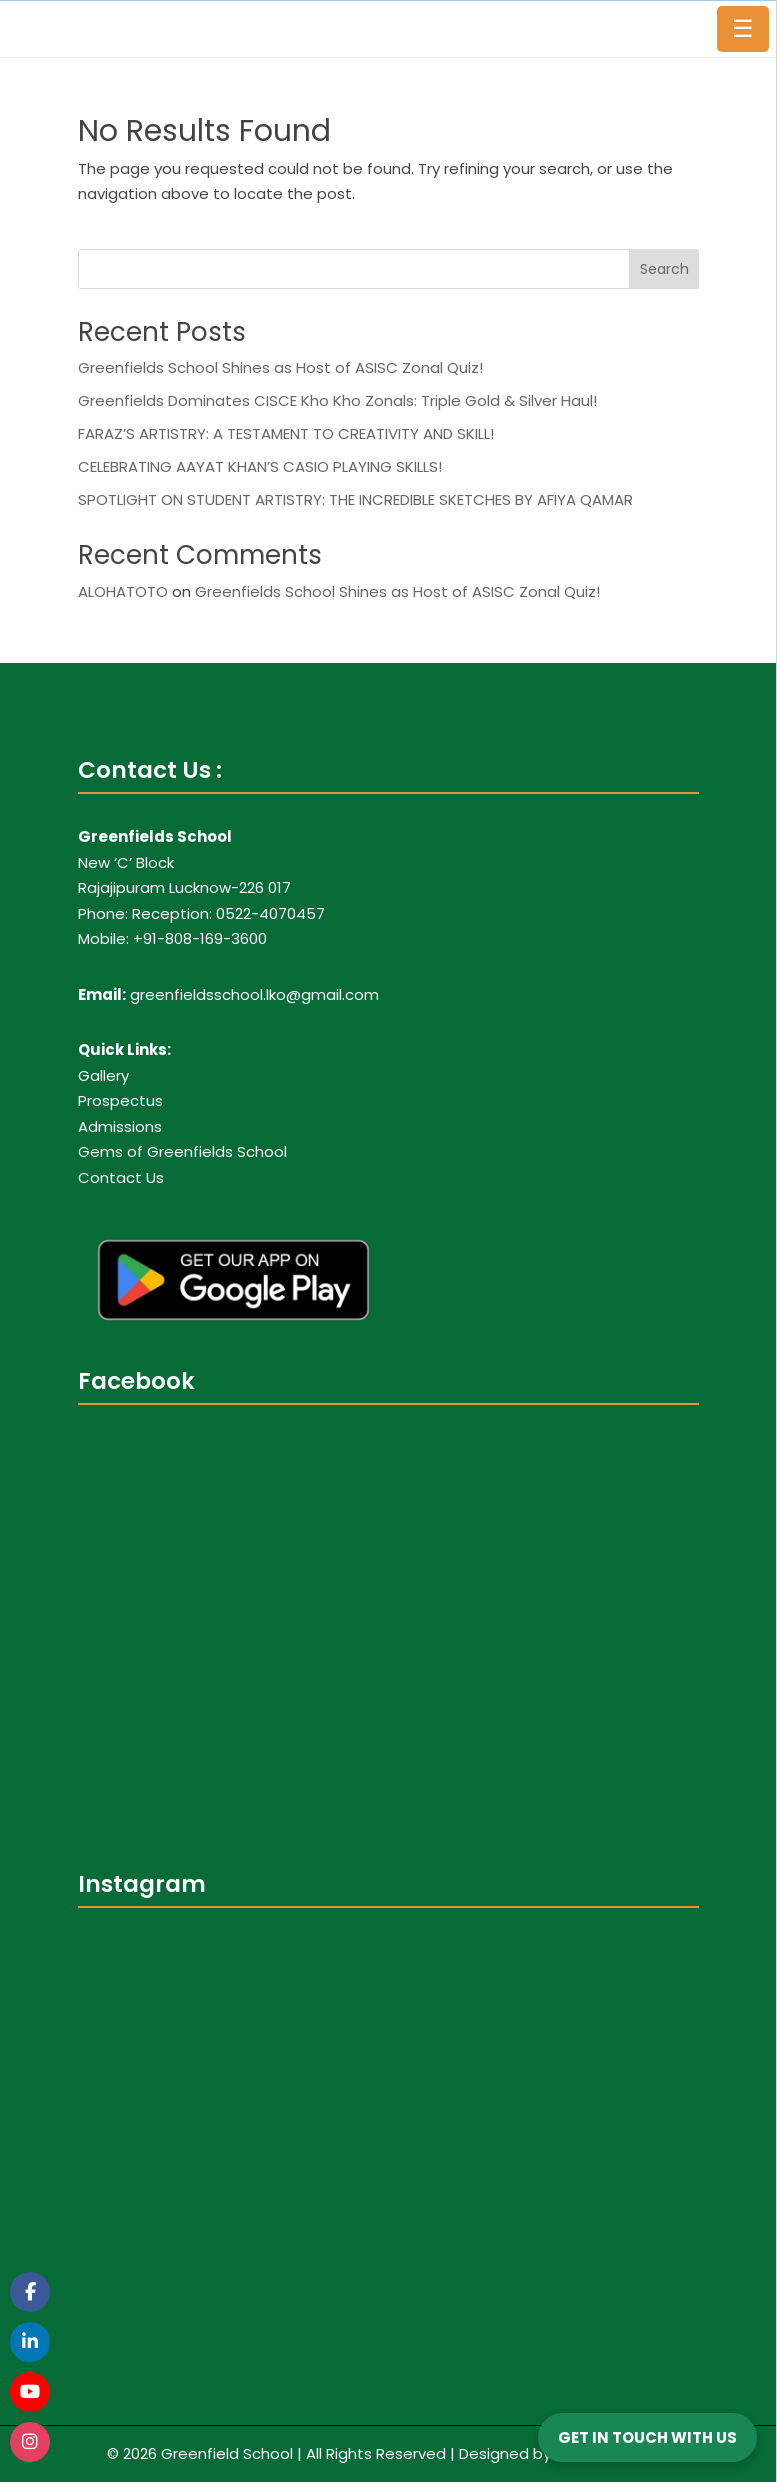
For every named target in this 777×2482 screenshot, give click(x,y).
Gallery (103, 1075)
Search (664, 269)
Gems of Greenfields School (182, 1151)
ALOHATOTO (123, 591)
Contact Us (121, 1177)
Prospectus (120, 1100)
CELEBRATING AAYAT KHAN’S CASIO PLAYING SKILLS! (260, 466)
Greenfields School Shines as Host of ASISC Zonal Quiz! (280, 367)
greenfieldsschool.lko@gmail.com (254, 994)
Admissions (120, 1126)
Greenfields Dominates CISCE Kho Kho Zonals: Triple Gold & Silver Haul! (337, 400)
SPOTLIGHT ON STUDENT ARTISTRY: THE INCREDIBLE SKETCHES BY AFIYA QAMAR (355, 499)
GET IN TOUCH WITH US (647, 2437)
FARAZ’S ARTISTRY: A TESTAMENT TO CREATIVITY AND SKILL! (286, 433)
